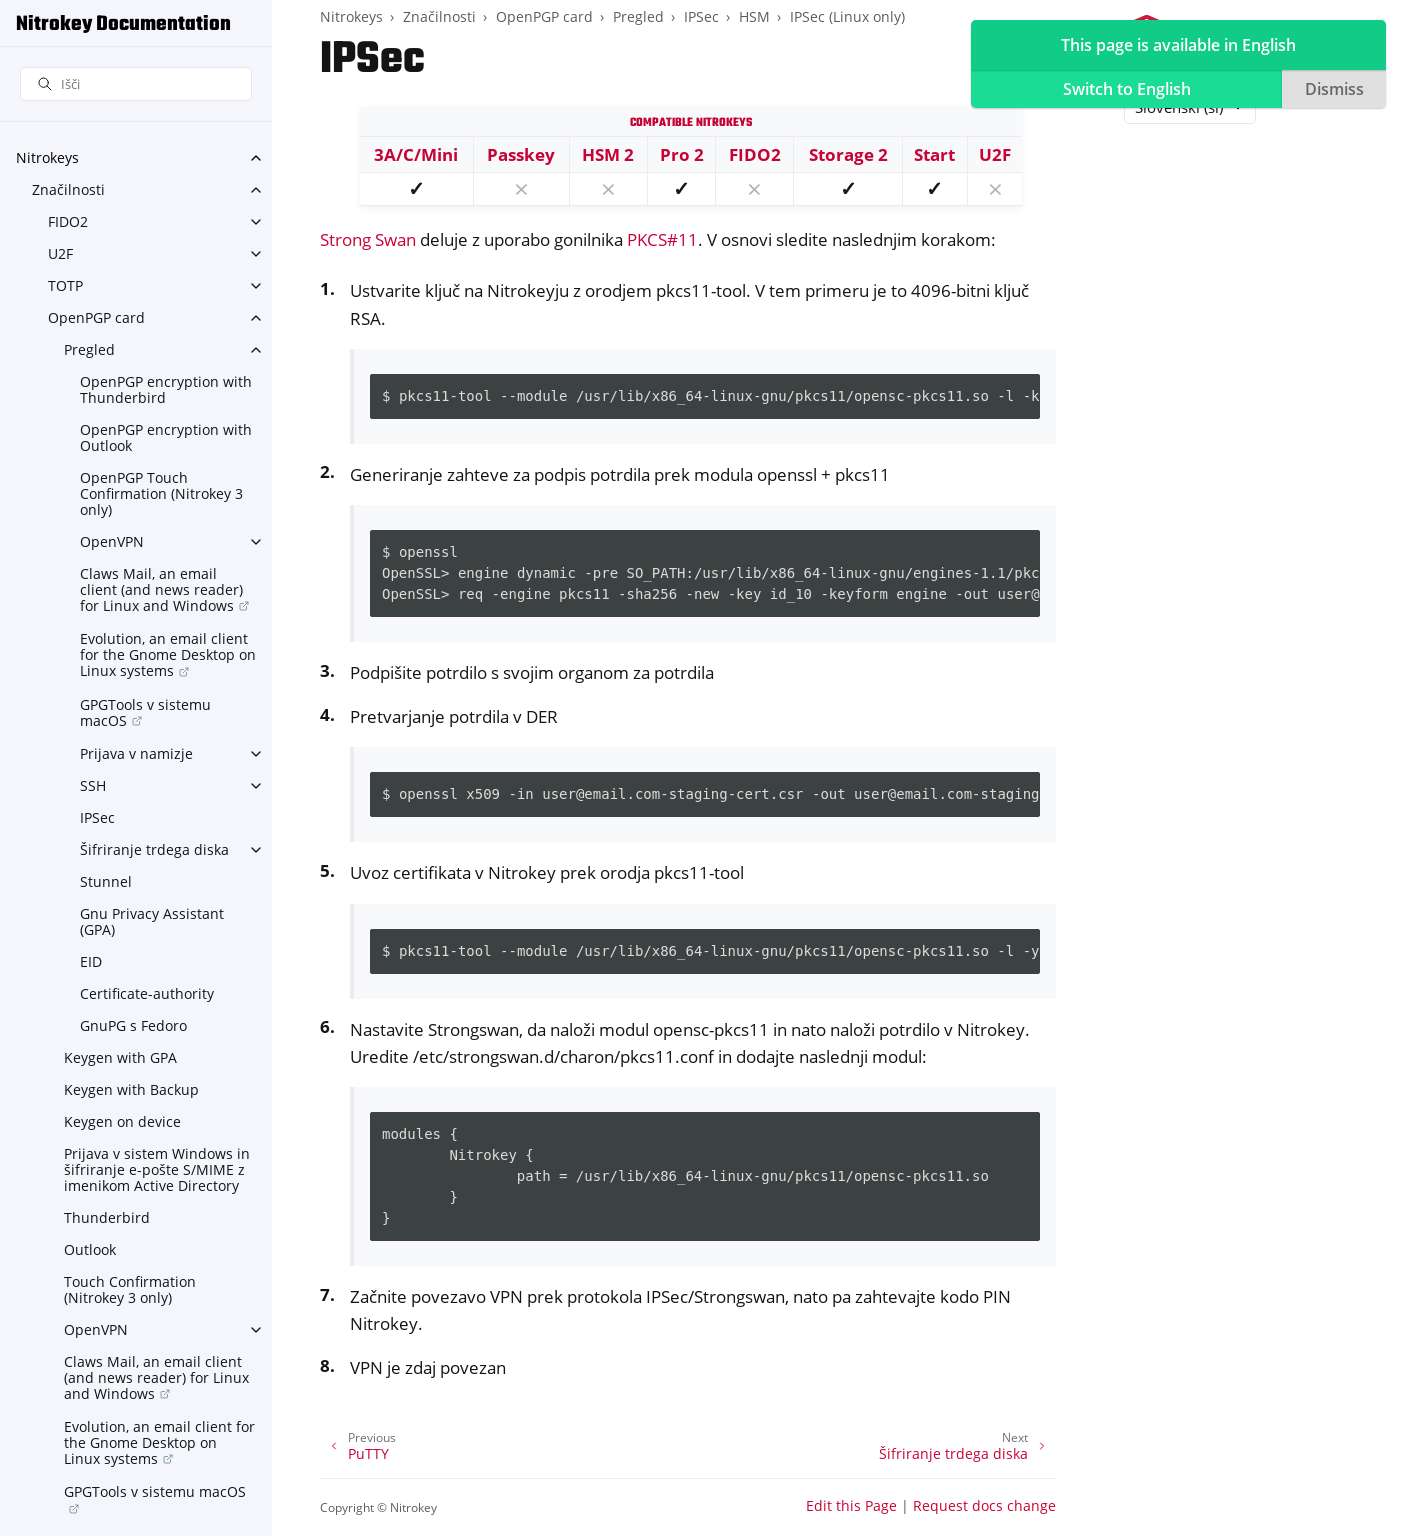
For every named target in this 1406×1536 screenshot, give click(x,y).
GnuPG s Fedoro (133, 1025)
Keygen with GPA (120, 1057)
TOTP (65, 285)
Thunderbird (107, 1217)
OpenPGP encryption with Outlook (166, 437)
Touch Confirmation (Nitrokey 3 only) (130, 1289)
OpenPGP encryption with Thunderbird (166, 389)
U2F (60, 253)
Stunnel (106, 881)
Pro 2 (682, 154)
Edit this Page (851, 1505)
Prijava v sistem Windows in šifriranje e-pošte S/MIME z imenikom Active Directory (157, 1169)
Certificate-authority (147, 993)
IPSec (97, 817)
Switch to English (1127, 89)
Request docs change (984, 1505)
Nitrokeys (47, 157)
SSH (93, 785)
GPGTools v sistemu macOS (145, 712)
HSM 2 (608, 154)
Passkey (521, 154)
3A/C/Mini (416, 154)
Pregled (89, 349)
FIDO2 (68, 221)
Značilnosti (68, 189)
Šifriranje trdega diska (154, 849)
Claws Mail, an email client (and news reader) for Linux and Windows (161, 589)
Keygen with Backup (131, 1089)
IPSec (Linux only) (847, 16)
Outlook (90, 1249)
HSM (754, 16)
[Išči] (136, 84)
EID (91, 961)
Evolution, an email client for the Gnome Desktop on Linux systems (168, 654)
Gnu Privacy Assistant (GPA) (152, 921)
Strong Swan (368, 239)
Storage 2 (848, 154)
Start (934, 154)
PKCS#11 (662, 239)
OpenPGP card (96, 317)
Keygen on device (122, 1121)
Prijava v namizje (136, 753)
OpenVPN (112, 541)
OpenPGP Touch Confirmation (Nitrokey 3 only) (161, 493)
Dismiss (1334, 89)
